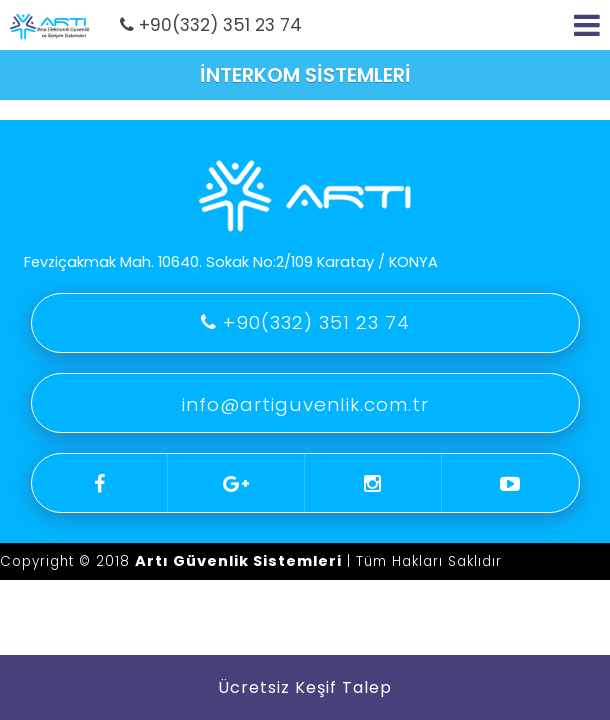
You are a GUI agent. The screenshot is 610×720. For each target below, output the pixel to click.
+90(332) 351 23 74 (211, 25)
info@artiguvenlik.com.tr (305, 404)
